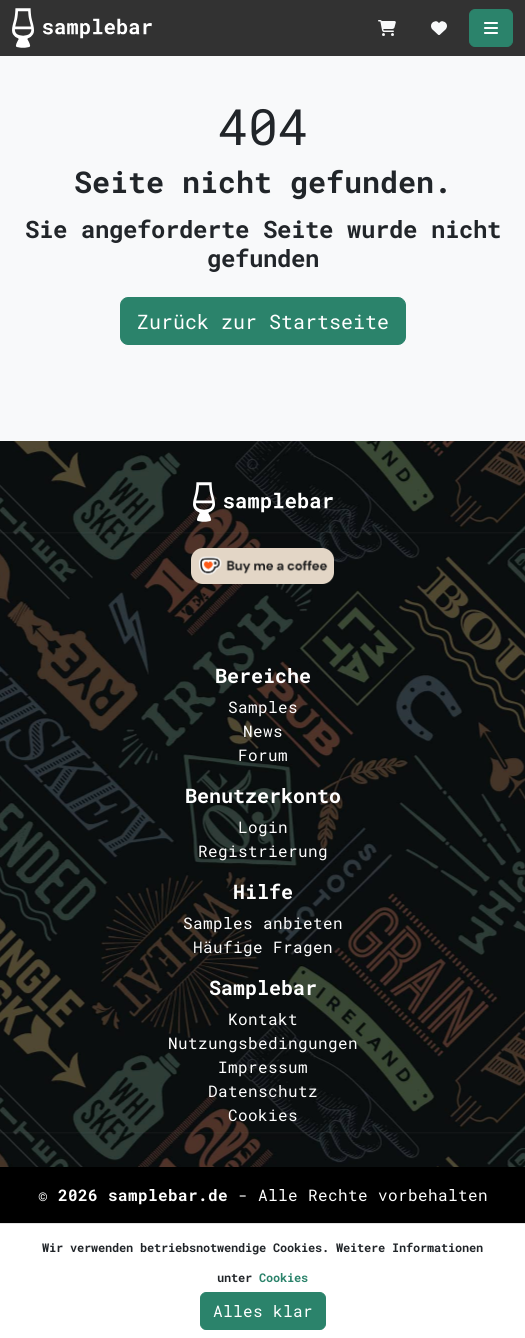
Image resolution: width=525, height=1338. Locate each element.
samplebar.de (168, 1194)
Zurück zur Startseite (263, 321)
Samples (263, 706)
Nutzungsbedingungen (263, 1042)
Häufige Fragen (263, 946)
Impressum (263, 1066)
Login (263, 826)
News (263, 730)
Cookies (263, 1114)
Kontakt (263, 1018)
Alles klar (263, 1310)
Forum (263, 754)
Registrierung (263, 850)
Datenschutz (263, 1090)
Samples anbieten (263, 922)
